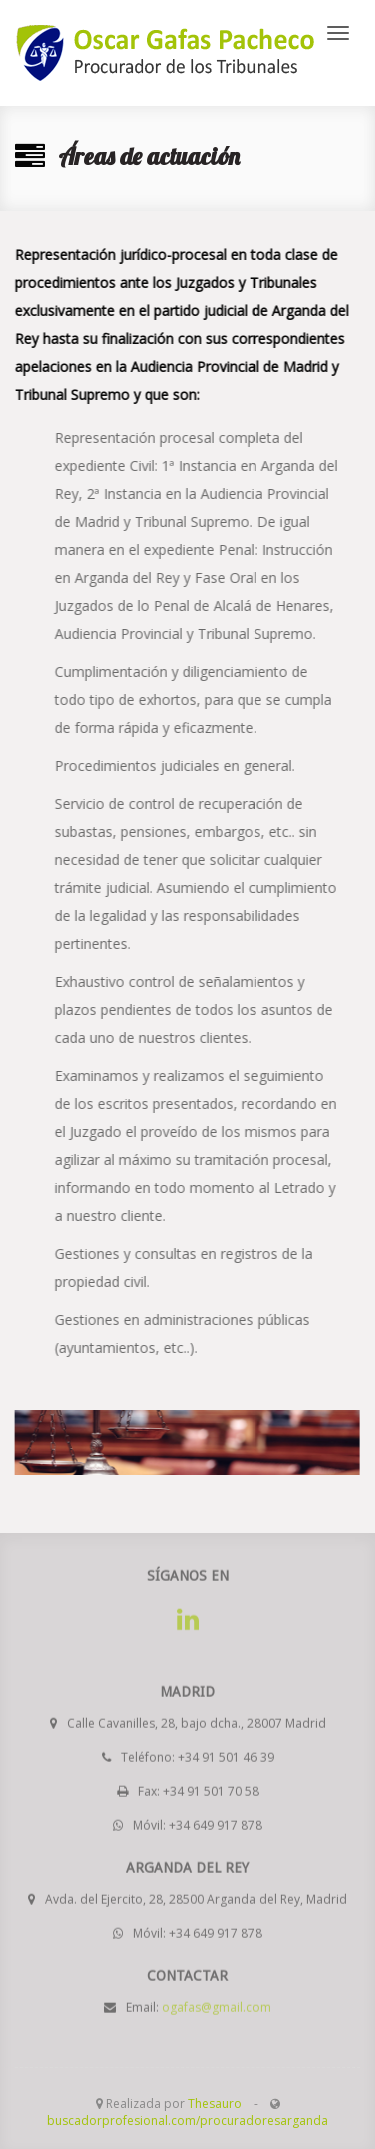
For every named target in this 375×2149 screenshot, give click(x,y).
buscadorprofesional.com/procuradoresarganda (187, 2120)
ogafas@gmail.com (216, 2003)
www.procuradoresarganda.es (165, 53)
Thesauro (215, 2103)
